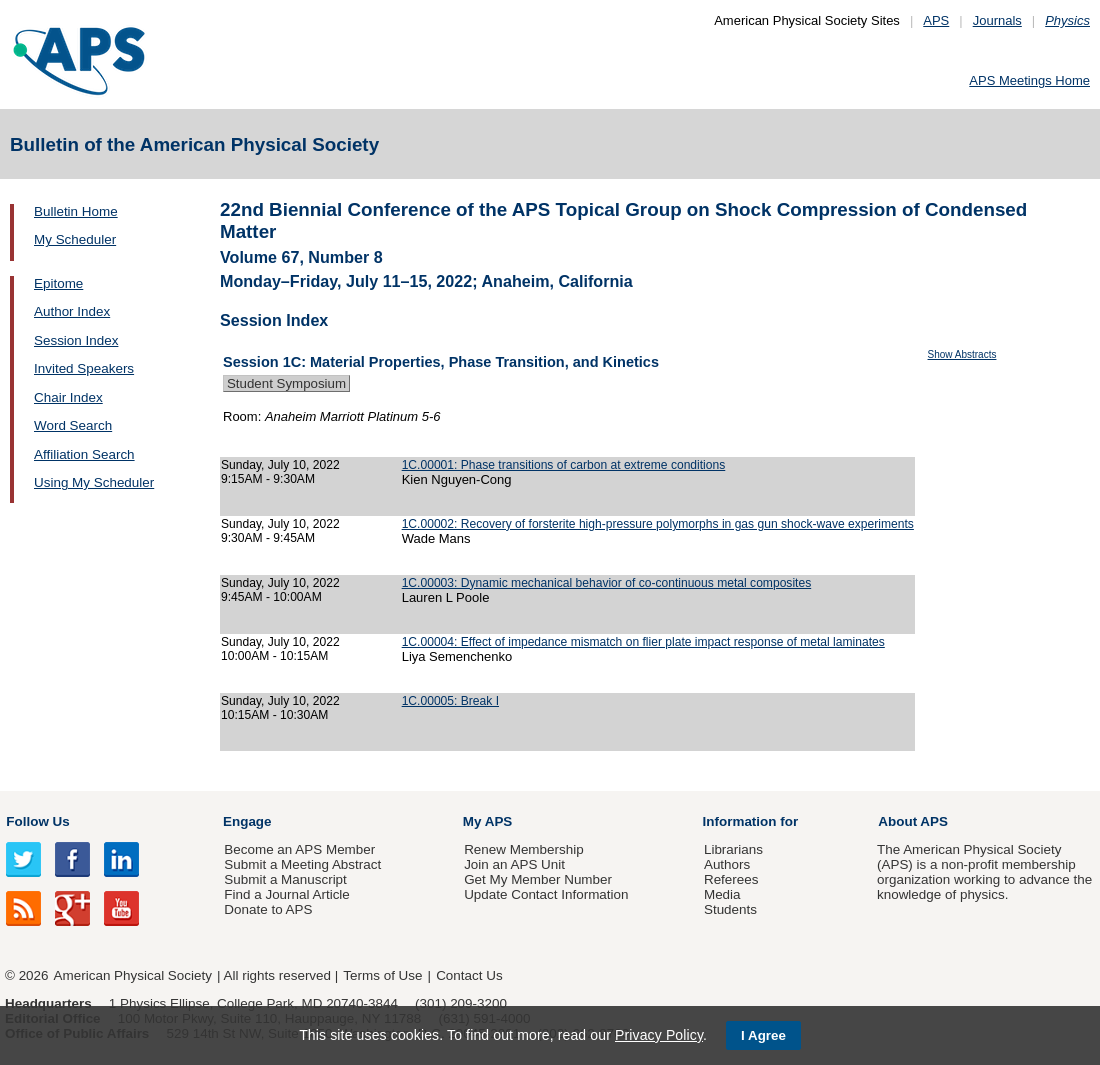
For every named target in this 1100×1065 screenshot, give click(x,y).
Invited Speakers (84, 368)
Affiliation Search (84, 454)
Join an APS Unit (514, 864)
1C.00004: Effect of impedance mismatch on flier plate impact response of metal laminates (643, 642)
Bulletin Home (76, 211)
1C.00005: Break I (450, 701)
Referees (731, 879)
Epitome (58, 283)
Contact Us (469, 975)
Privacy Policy (659, 1035)
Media (722, 894)
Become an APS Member (299, 849)
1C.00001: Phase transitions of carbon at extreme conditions (564, 465)
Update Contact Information (546, 894)
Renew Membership (524, 849)
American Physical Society (133, 975)
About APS (913, 821)
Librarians (733, 849)
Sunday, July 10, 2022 (280, 465)
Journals (997, 20)
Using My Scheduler (94, 482)
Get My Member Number (538, 879)
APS (936, 20)
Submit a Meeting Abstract (302, 864)
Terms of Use (382, 975)
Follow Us (37, 821)
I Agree (763, 1035)
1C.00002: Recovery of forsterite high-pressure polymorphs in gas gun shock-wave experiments (658, 524)
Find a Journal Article (286, 894)
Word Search (73, 425)
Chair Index (68, 397)
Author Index (72, 311)
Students (730, 909)
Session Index (76, 340)
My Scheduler (75, 239)
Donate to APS (268, 909)
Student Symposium (286, 383)
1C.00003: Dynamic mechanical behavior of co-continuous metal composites (607, 583)
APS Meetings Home (1029, 80)
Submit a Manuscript (285, 879)
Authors (727, 864)
